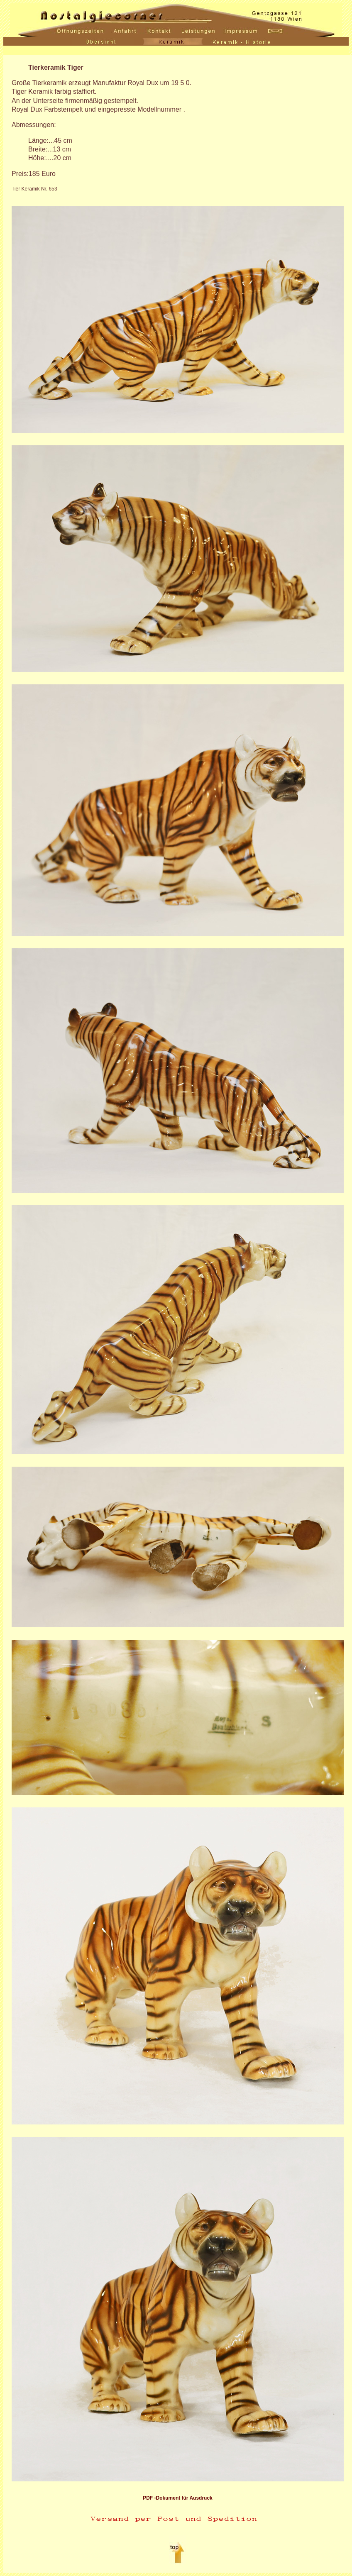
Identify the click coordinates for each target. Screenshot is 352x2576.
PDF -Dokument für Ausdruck (178, 2498)
